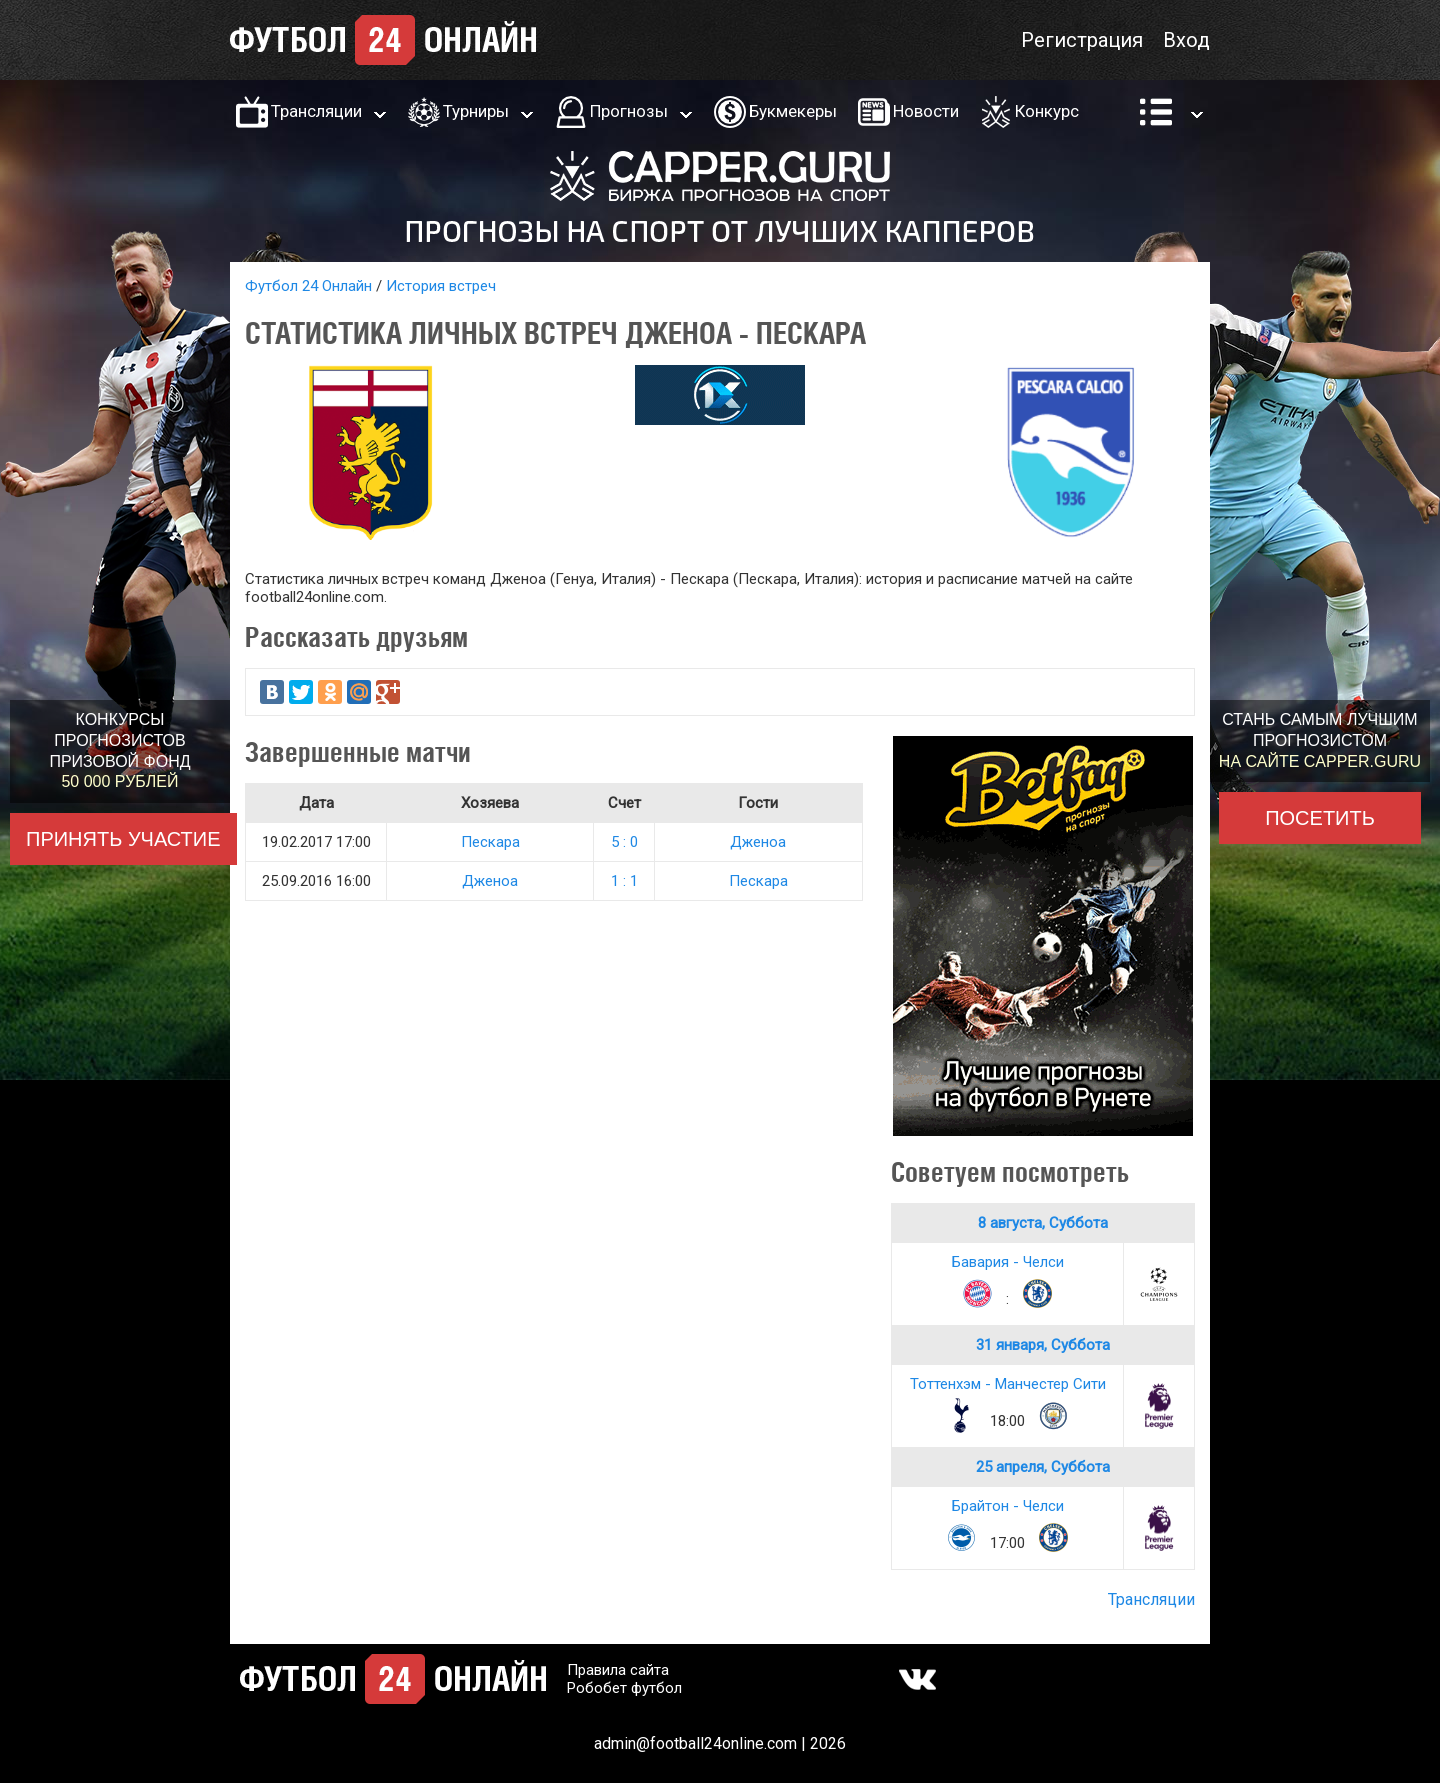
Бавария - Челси (1008, 1262)
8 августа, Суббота (1043, 1223)
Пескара (490, 842)
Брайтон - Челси (1008, 1506)
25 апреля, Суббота (1043, 1467)
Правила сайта (618, 1670)
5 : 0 (624, 842)
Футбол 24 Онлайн (308, 286)
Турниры (476, 111)
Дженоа (758, 842)
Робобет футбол (624, 1688)
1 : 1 (624, 881)
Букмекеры (793, 111)
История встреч (441, 286)
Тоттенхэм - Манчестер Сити (1008, 1384)
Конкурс (1047, 111)
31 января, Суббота (1043, 1345)
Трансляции (316, 111)
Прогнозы (629, 111)
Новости (926, 111)
